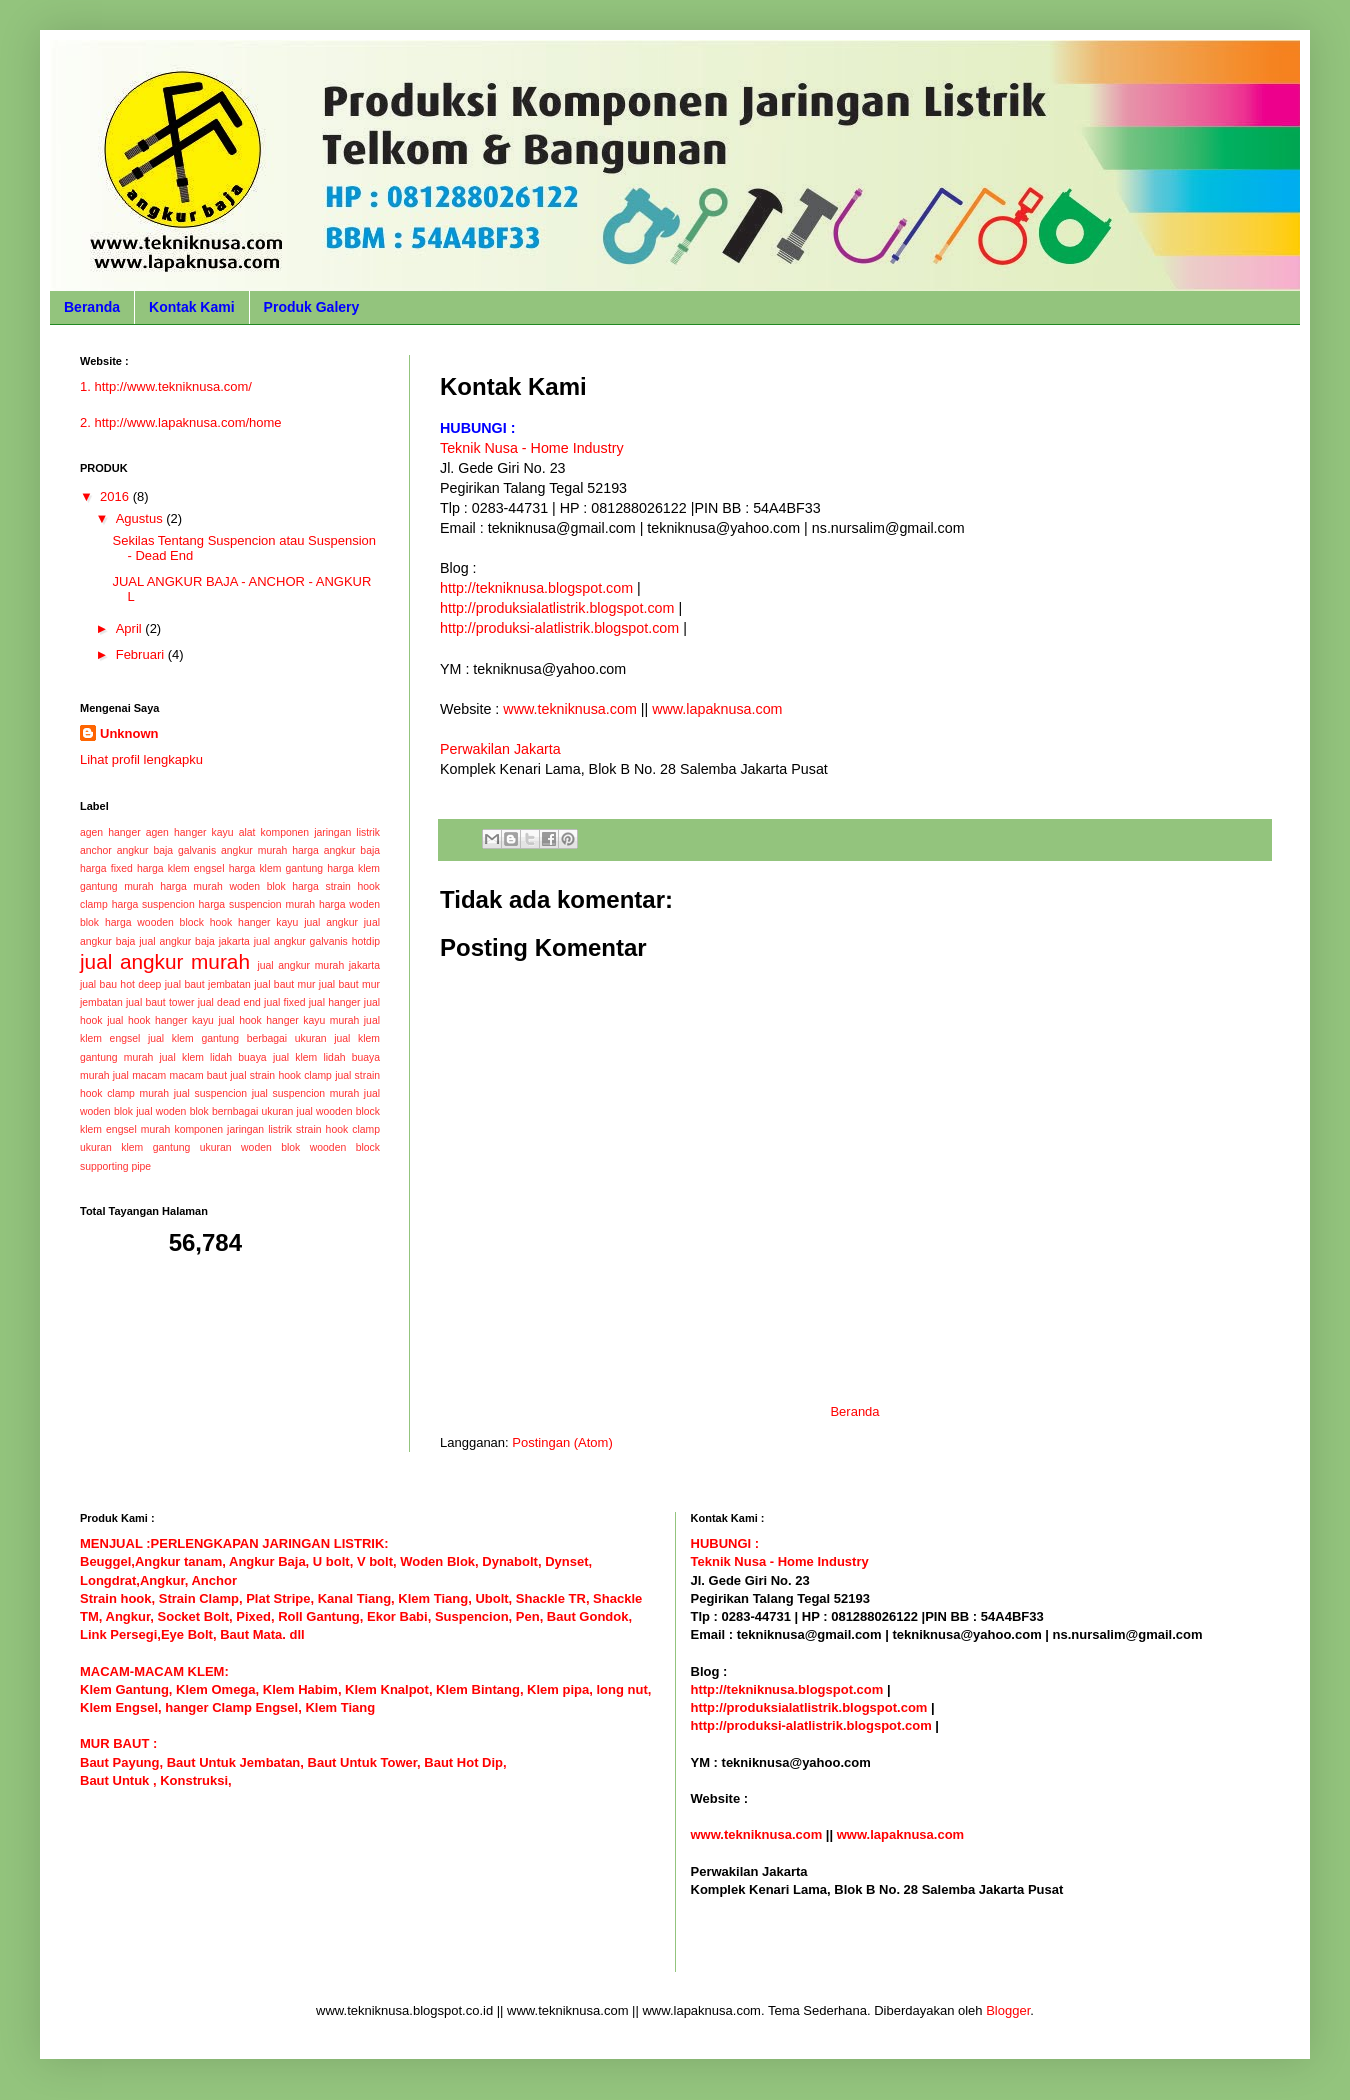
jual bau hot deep (120, 984)
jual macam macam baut (170, 1075)
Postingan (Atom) (562, 1442)
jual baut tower (160, 1002)
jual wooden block (338, 1111)
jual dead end (229, 1002)
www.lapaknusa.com (717, 709)
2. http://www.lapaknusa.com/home (181, 422)
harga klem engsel (181, 868)
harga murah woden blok (222, 886)
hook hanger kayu (254, 922)
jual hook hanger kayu (160, 1020)
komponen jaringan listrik (232, 1129)
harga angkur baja (336, 850)
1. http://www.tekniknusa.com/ (166, 386)
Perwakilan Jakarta (500, 749)
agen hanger (110, 832)
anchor (96, 850)
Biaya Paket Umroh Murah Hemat (793, 1962)
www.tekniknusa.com (570, 709)
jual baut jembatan (208, 984)
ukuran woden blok (250, 1147)
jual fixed (284, 1002)
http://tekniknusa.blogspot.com (536, 588)
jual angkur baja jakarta (194, 941)
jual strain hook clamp (281, 1075)
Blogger (1008, 2010)
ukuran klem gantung (135, 1147)
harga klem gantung (276, 868)
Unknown (129, 733)
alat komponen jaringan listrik (309, 832)
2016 (116, 496)
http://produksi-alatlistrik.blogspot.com (559, 628)
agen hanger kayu (190, 832)
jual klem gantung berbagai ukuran (237, 1038)
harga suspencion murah (257, 904)
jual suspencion (210, 1093)
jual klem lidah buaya (213, 1057)
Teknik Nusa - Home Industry (532, 448)
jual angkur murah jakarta (319, 965)
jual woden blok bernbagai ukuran (214, 1111)
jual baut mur (284, 984)
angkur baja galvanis (166, 850)
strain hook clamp (338, 1129)
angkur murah (254, 850)
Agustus (141, 518)
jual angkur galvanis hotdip (317, 941)
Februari (142, 654)
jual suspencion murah (305, 1093)
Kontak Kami (192, 307)
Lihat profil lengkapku (141, 759)
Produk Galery (312, 307)
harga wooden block (154, 922)
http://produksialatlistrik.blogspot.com (557, 608)
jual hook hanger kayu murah (288, 1020)
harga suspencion (153, 904)
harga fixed (106, 868)
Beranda (92, 307)
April (131, 628)
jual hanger (335, 1002)
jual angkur (331, 922)
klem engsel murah (125, 1129)
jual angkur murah (165, 961)
